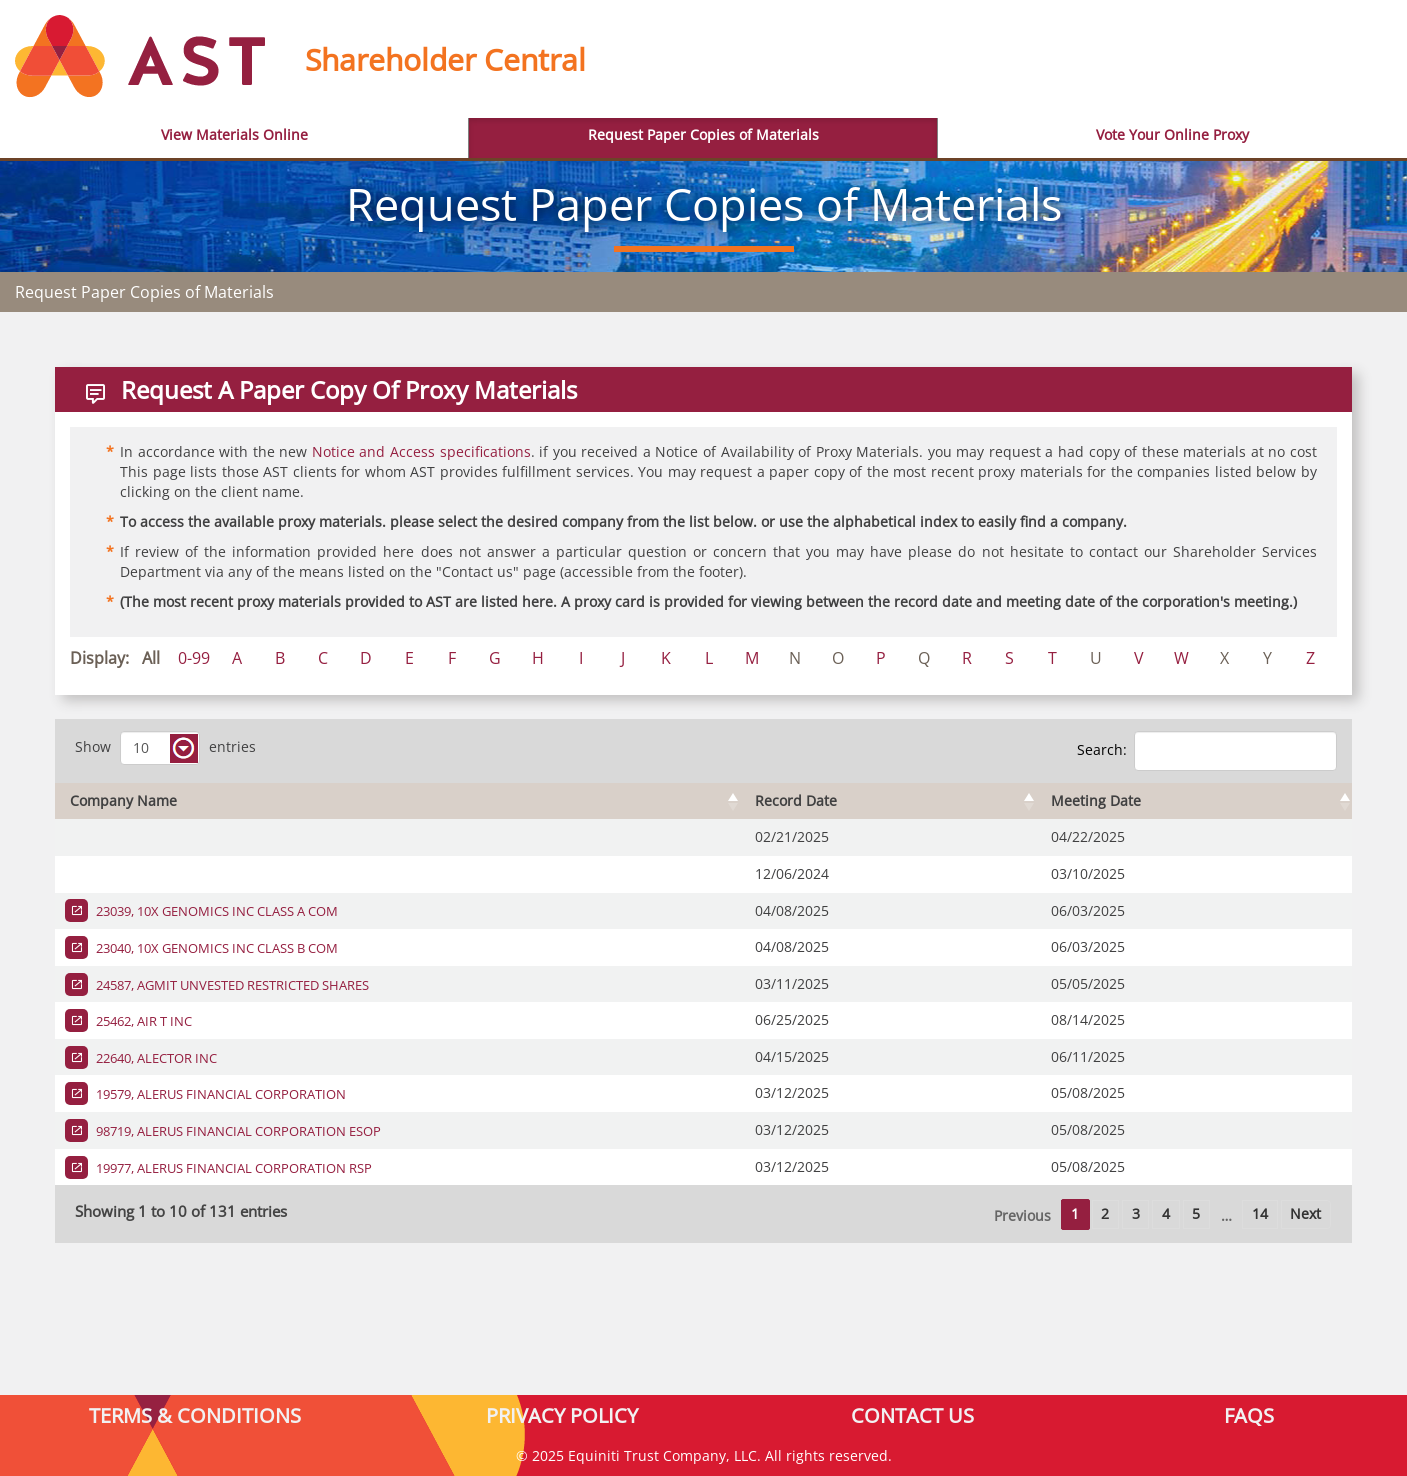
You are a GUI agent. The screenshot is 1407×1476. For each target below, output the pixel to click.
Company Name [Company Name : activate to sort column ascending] (123, 800)
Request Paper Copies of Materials (703, 134)
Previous (1022, 1215)
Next (1305, 1213)
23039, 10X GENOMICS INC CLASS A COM (215, 911)
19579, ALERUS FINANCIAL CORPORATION (219, 1094)
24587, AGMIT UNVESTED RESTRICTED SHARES (231, 985)
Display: (99, 658)
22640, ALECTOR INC (155, 1058)
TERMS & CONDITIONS (195, 1415)
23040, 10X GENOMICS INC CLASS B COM (215, 948)
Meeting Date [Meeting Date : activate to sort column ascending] (1096, 800)
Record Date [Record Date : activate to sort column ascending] (796, 800)
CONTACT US (912, 1415)
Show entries (165, 748)
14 (1260, 1213)
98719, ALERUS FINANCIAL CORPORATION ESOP (237, 1131)
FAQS (1249, 1415)
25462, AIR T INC (142, 1021)
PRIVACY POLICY (562, 1415)
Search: (1207, 751)
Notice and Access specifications (421, 451)
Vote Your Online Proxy (1172, 134)
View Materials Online (234, 134)
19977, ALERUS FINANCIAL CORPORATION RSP (232, 1168)
